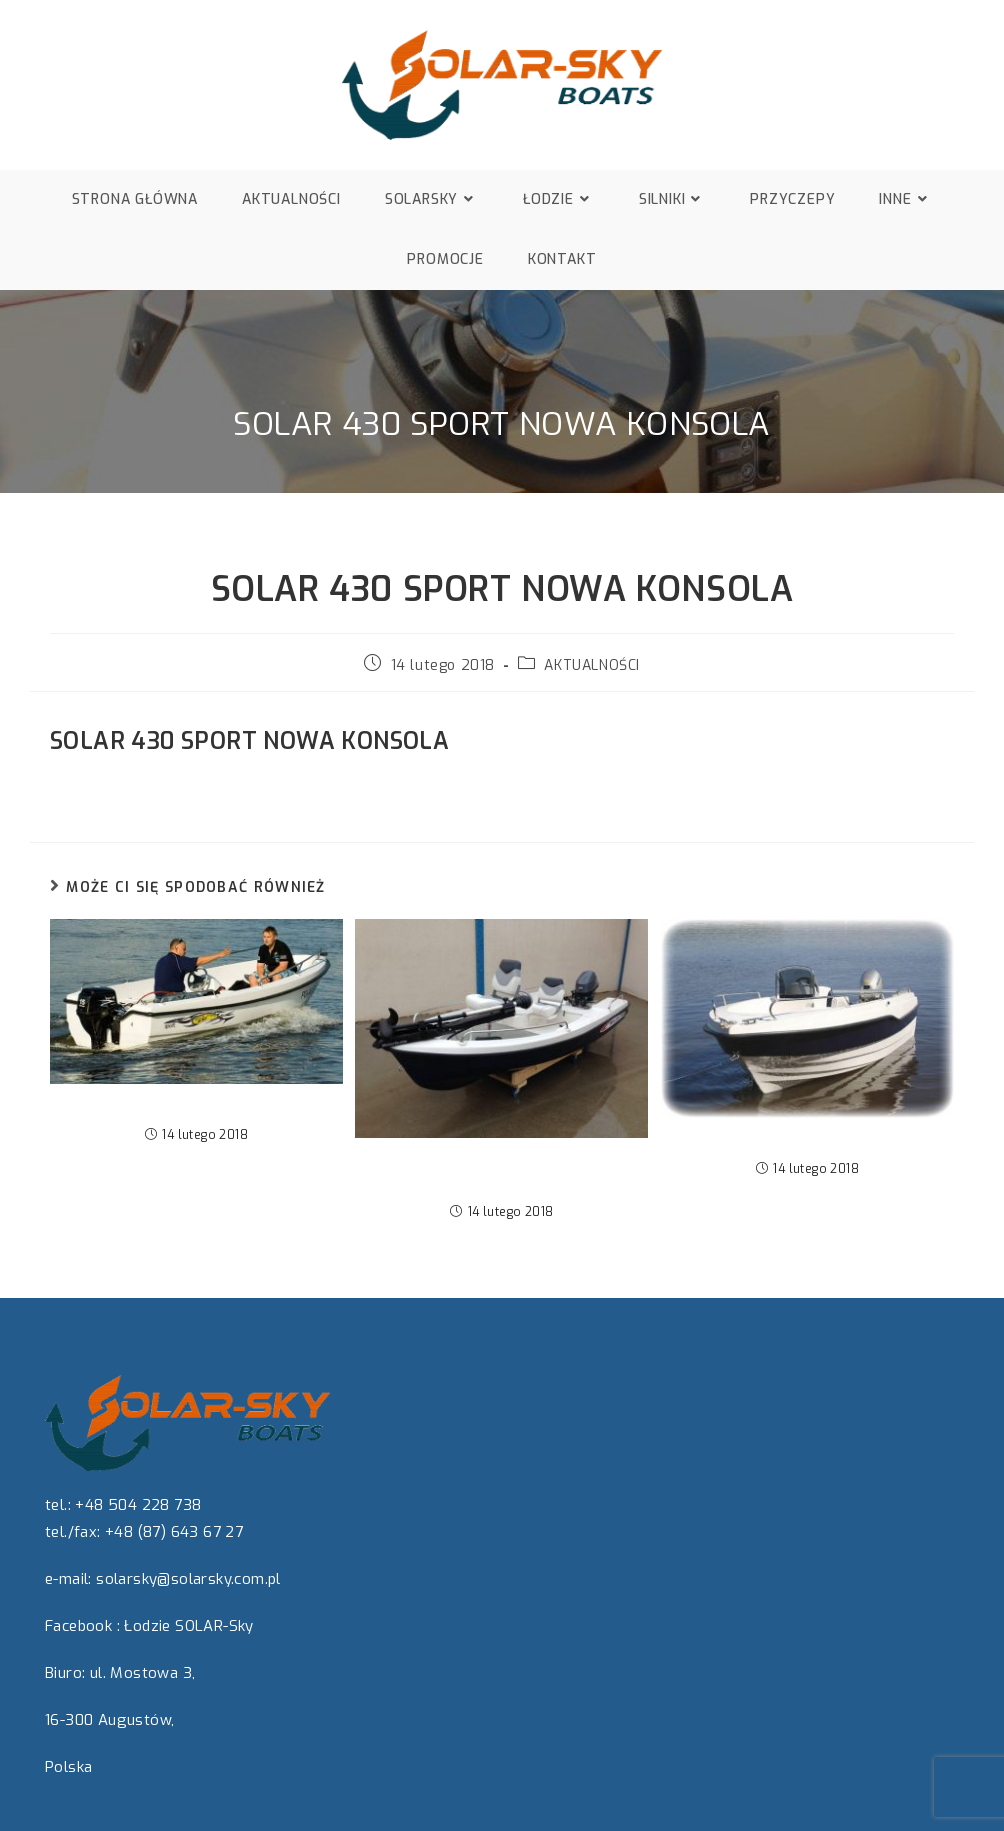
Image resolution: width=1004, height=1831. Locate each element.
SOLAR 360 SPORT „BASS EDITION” (502, 1171)
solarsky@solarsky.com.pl (188, 1579)
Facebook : (82, 1626)
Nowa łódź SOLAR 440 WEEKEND (808, 1140)
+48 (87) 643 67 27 (174, 1532)
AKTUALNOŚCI (592, 665)
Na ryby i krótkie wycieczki (197, 1106)
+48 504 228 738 (138, 1505)
